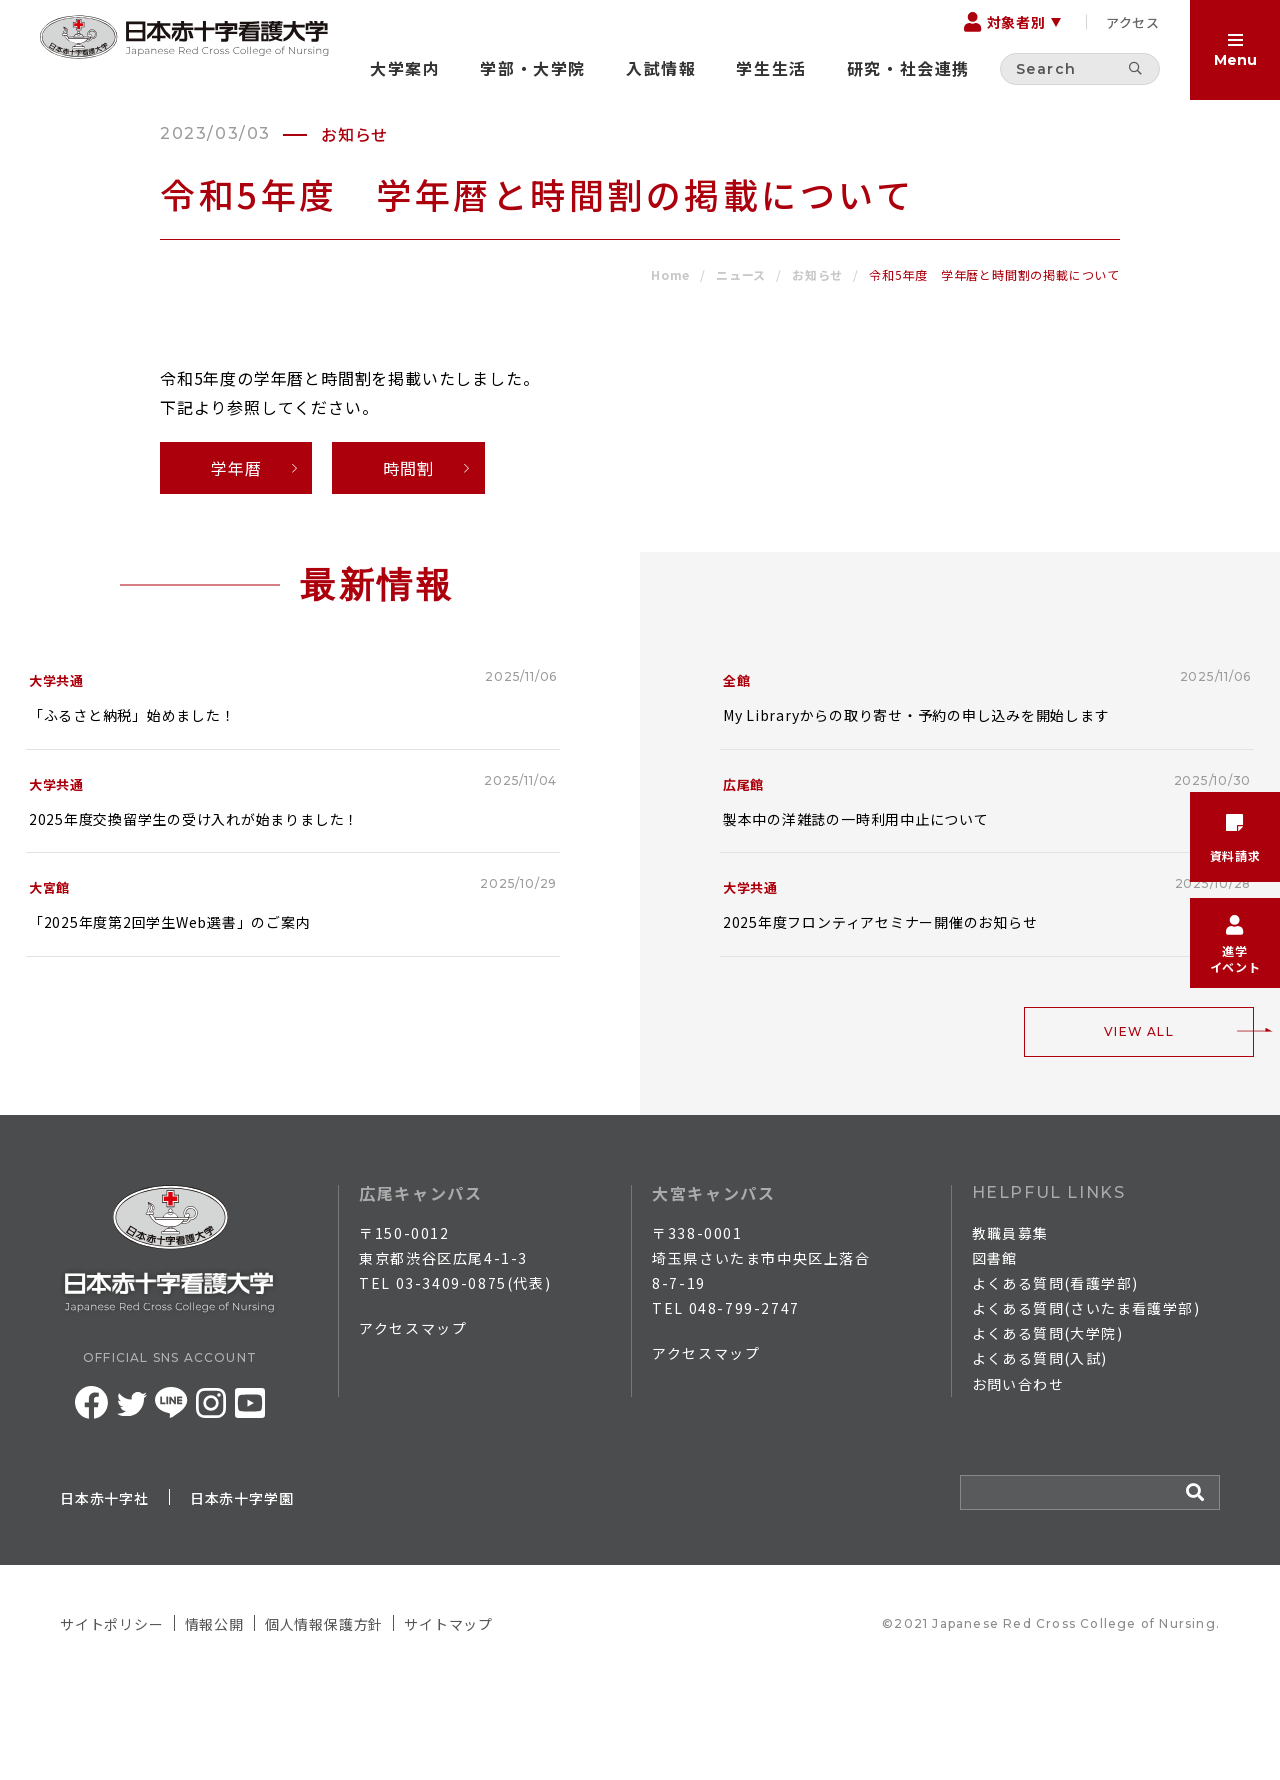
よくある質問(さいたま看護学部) (1086, 1406)
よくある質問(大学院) (1047, 1432)
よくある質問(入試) (1040, 1457)
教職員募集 (1010, 1331)
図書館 (995, 1356)
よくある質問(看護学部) (1055, 1381)
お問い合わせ (1018, 1482)
